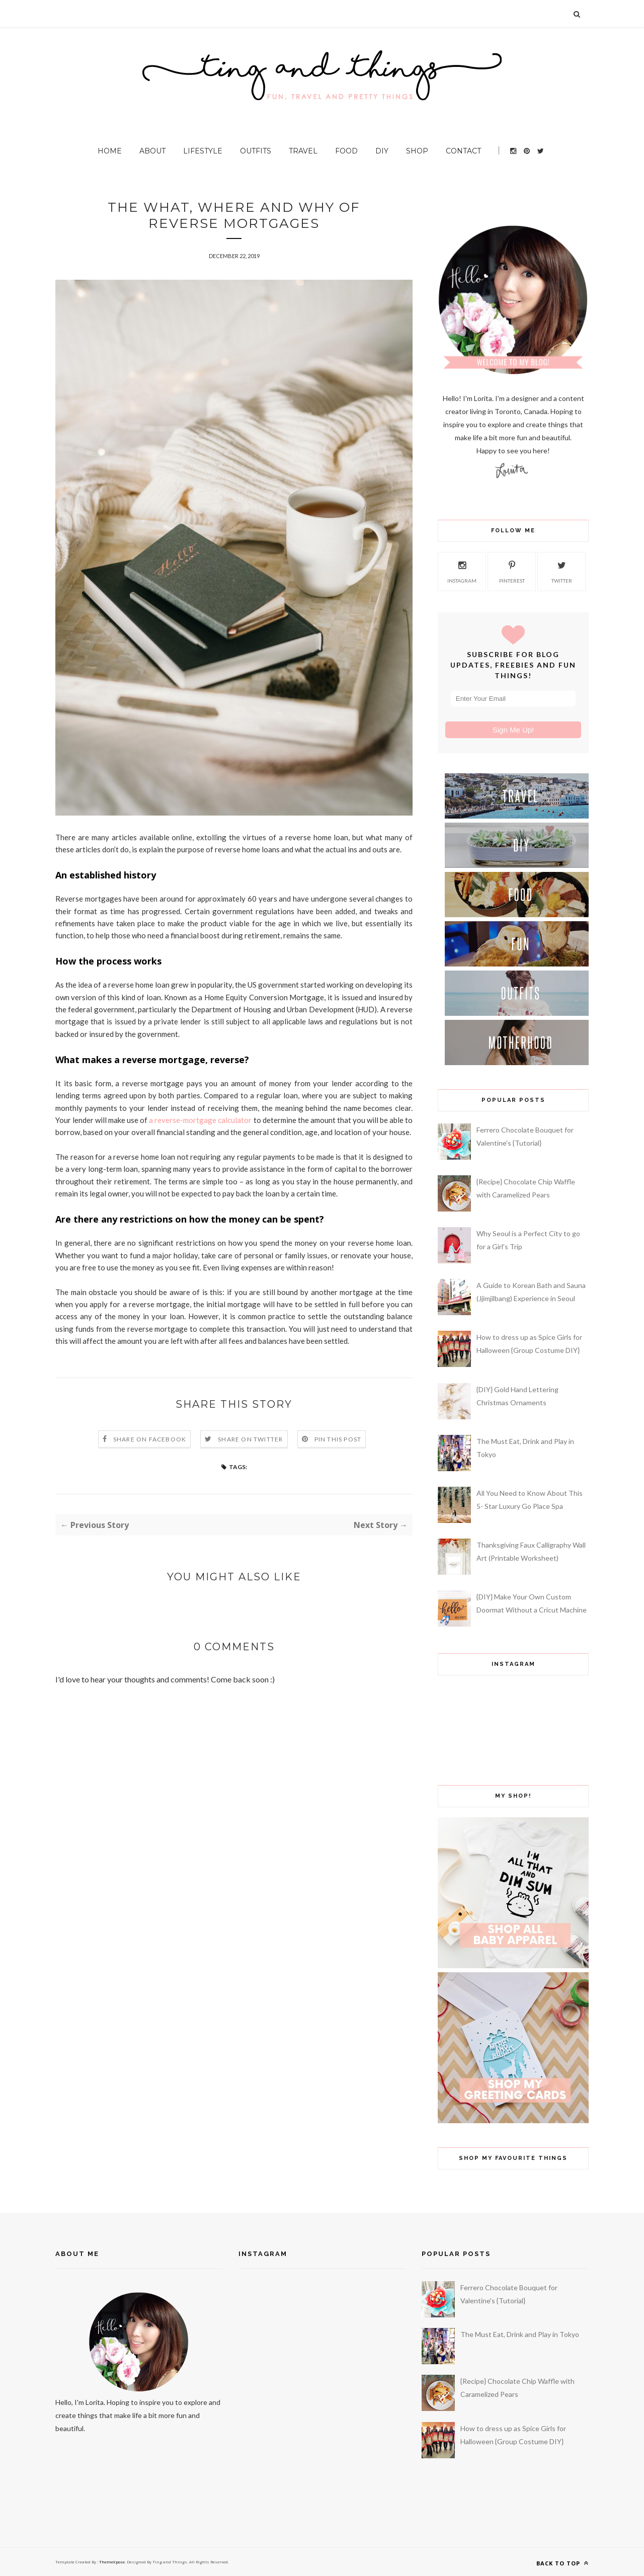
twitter (561, 570)
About (152, 150)
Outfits (255, 150)
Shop (417, 150)
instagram (461, 570)
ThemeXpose (111, 2561)
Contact (463, 150)
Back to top (562, 2563)
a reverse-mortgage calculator (200, 1119)
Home (110, 150)
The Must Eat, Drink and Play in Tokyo (519, 2334)
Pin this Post (338, 1439)
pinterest (512, 570)
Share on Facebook (149, 1439)
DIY (381, 150)
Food (346, 150)
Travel (303, 150)
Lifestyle (202, 150)
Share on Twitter (250, 1439)
